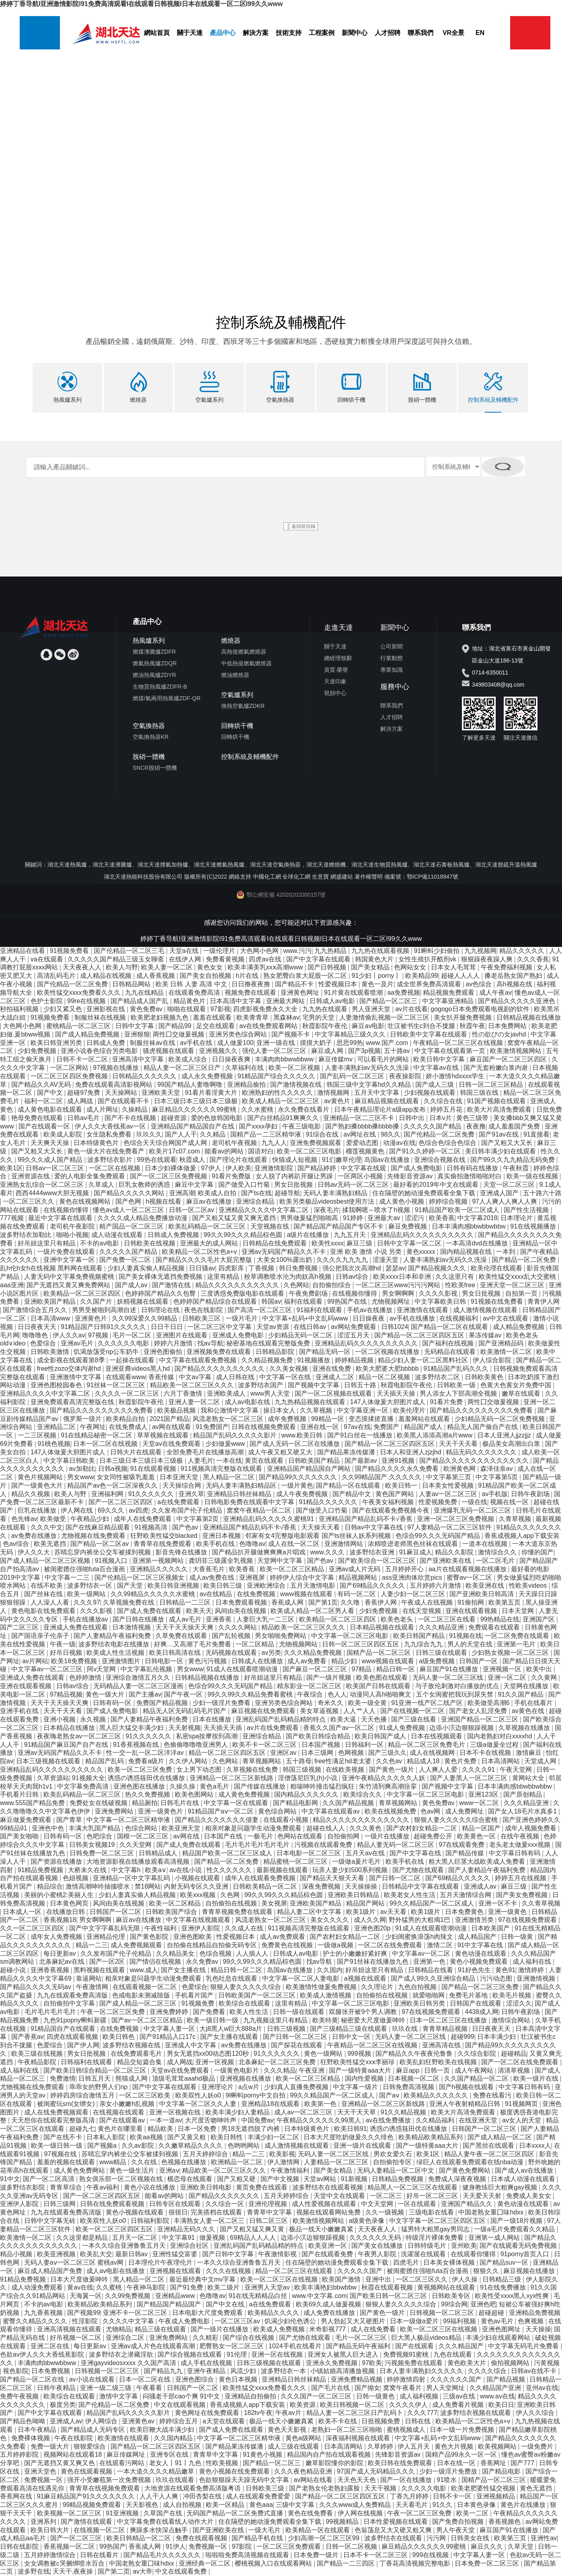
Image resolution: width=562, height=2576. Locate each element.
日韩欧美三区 (202, 1318)
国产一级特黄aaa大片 (361, 2070)
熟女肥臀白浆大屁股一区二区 (306, 975)
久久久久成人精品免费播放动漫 (143, 1217)
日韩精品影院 (276, 1351)
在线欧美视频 (346, 1769)
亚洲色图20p (373, 1927)
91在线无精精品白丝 (259, 2295)
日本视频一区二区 (414, 2078)
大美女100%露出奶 (285, 1259)
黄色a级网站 (304, 2437)
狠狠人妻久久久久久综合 (246, 1986)
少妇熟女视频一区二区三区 (511, 1652)
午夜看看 (150, 2387)
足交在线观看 (216, 1025)
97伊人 (212, 1167)
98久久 (391, 1134)
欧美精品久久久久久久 (437, 2094)
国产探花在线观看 (297, 2045)
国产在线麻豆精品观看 (98, 1526)
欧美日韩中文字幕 (439, 1059)
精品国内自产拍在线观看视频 (329, 2454)
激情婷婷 (532, 1969)
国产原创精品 (523, 1794)
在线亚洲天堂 (479, 2120)
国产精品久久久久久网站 (130, 1192)
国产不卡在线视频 (131, 1117)
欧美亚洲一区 (328, 2245)
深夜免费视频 (322, 1886)
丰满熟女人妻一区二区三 (210, 2220)
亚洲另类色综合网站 (239, 1033)
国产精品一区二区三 (389, 1000)
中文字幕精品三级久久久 (351, 1033)
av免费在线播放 (34, 1535)
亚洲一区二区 (508, 1677)
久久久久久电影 (424, 2487)
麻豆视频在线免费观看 (264, 1710)
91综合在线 (323, 1134)
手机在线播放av (86, 1618)
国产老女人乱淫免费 (479, 1710)
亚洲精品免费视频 (534, 2312)
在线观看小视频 (286, 1819)
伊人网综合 (102, 2420)
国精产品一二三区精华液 (266, 1134)
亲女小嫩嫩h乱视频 (127, 2103)
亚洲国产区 (539, 1618)
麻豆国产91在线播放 (450, 1669)
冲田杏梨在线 (203, 2496)
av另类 (271, 1652)
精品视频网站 (358, 1577)
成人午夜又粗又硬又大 (281, 1451)
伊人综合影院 (493, 1359)
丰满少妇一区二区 (274, 2136)
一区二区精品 (256, 1643)
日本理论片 (517, 1217)
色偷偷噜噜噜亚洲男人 (197, 1744)
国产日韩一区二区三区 (296, 2036)
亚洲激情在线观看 (423, 1309)
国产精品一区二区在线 (33, 2379)
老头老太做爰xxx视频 (520, 1844)
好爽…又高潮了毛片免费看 (193, 1643)
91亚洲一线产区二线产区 (427, 1702)
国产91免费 (187, 2287)
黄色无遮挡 (537, 2487)
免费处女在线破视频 (99, 1802)
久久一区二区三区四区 (33, 1927)
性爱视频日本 (338, 983)
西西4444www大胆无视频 (53, 1192)
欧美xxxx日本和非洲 (403, 1276)
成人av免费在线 (212, 1577)
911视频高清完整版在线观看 (222, 1468)
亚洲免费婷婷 (170, 2011)
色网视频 (351, 1752)
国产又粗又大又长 (507, 1142)
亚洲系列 (44, 2521)
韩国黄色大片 (375, 958)
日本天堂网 (518, 1610)
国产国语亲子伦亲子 (41, 1635)
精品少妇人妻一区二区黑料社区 (424, 1359)
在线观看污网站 (122, 2462)
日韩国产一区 (479, 1660)
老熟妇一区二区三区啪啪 (347, 2429)
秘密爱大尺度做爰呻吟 (374, 2019)
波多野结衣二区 (438, 1376)
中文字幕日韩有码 (515, 1852)
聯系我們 (420, 32)
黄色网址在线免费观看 (208, 2412)
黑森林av (286, 1017)
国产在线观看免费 (328, 2253)
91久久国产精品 (521, 1694)
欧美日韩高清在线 (175, 1652)
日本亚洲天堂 (180, 1476)
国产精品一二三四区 (346, 2563)
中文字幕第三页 (449, 1476)
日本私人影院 (106, 2136)
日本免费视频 (51, 2370)
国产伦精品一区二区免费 (73, 983)
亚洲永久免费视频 (332, 2362)
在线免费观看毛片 (137, 2053)
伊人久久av (69, 1334)
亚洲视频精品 (496, 2496)
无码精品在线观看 (450, 1351)
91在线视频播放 (534, 1226)
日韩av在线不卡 (534, 2370)
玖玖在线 (405, 2028)
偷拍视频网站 (511, 2362)
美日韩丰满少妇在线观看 (501, 1150)
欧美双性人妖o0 (199, 2094)
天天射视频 (184, 1727)
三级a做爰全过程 (495, 1744)
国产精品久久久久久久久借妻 (217, 1819)
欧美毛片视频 (512, 1994)
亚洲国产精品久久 (467, 2203)
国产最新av (362, 1460)
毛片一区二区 (133, 1334)
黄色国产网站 (395, 1493)
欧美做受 (54, 1518)
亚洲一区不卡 (498, 1902)
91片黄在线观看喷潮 (354, 992)
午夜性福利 (161, 1927)
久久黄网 (544, 1677)
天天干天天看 (459, 1443)
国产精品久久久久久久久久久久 (220, 1368)
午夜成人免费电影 (184, 2320)
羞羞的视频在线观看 (66, 2162)
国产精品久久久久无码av (36, 1986)
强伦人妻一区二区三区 (275, 1050)
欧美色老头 (397, 1618)
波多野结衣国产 (261, 1385)
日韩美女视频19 (93, 1844)
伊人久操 (465, 2278)
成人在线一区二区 (294, 1543)
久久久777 (422, 2412)
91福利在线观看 (320, 1309)
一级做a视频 (336, 1944)
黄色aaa (261, 2504)
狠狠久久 (486, 2270)
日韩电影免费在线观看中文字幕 (250, 1502)
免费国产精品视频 (162, 1702)
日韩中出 (412, 1117)
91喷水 (447, 2479)
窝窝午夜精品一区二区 (260, 1510)
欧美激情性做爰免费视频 (322, 1986)
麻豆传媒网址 (127, 2454)
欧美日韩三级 (223, 1585)
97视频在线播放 (116, 1067)
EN (480, 32)
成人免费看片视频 (458, 2404)
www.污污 (297, 950)
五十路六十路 (542, 1192)
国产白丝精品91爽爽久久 (283, 1117)
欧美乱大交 (96, 2253)
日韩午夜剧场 (531, 1493)
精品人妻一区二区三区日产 (183, 1067)
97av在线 (357, 1426)
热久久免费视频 (148, 1794)
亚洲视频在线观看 (176, 2270)
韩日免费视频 (299, 1267)
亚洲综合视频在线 (440, 1159)
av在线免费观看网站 (269, 1025)
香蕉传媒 (162, 1376)
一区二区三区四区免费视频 (70, 1075)
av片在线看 (411, 1009)
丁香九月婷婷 (410, 2496)
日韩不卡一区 (453, 2496)
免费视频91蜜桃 (407, 2354)
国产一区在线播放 (406, 2479)
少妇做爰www (226, 1443)
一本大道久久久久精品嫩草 (156, 2471)
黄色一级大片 (106, 1694)
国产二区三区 (20, 1627)
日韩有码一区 (113, 1702)
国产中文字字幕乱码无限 (105, 1927)
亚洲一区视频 (215, 2061)
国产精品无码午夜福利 (359, 2345)
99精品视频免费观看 (93, 2504)
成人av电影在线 (248, 1401)
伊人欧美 (238, 1167)
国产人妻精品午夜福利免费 (113, 1635)
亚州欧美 (464, 2245)
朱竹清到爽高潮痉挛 (388, 1786)
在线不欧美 (47, 1585)
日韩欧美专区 (452, 2295)
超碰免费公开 (434, 1836)
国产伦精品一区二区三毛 (130, 950)
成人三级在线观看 (294, 2446)
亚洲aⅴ (169, 2170)
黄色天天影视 (288, 2429)
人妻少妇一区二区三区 (414, 1594)
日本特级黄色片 (97, 1142)
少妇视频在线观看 (430, 1092)
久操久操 (183, 1786)
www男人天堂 (271, 1393)
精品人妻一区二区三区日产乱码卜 (355, 2412)
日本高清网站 (501, 1760)
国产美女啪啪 (20, 1836)
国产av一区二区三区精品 (147, 2019)
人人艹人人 (360, 1710)
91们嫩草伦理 (341, 1159)
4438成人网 (481, 2011)
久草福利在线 (245, 1067)
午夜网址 (93, 1426)
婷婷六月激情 (174, 1343)
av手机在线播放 (413, 1318)
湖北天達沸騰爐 (112, 864)
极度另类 (63, 2404)
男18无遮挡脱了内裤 (251, 2128)
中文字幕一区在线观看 (237, 1802)
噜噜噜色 (35, 1334)
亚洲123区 (484, 1794)
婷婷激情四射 (407, 2379)
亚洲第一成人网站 (494, 2237)
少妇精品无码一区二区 (301, 1334)
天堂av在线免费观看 (172, 1443)
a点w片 (249, 2086)
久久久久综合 (488, 2370)
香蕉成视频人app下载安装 (522, 1535)
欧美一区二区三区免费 (141, 1769)
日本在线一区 (457, 2462)
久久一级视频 (385, 2212)
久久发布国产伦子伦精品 (188, 1510)
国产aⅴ (390, 2094)
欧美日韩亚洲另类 (57, 1042)
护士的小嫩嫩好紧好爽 (356, 1953)
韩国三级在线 (480, 1092)
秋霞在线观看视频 (387, 2287)
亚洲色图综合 (195, 2379)
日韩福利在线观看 (87, 2061)
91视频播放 (314, 1359)
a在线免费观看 (179, 1502)
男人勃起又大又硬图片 (354, 2320)
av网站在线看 (313, 2479)
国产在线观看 (415, 2345)
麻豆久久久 (488, 2546)
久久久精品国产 (462, 2345)
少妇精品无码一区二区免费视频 (500, 1418)
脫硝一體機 (422, 386)
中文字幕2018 (477, 1217)
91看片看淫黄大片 (212, 1092)
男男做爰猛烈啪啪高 (310, 1217)
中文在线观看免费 (181, 2571)
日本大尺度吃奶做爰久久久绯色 (349, 2136)
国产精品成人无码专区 (94, 2429)
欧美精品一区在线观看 (318, 2529)
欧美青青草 (253, 1017)
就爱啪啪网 (429, 1994)
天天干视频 (381, 2487)
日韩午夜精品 (57, 2387)
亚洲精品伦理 (106, 1936)
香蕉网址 (494, 2462)
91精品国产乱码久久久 (456, 1368)
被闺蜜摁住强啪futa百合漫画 (85, 1568)
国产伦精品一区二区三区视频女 (140, 1577)
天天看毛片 (412, 2504)
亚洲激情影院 (274, 1167)
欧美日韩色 (119, 2036)
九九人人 (274, 1142)
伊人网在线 (77, 1510)
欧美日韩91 (350, 2128)
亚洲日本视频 (222, 1535)
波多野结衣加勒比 (26, 1234)
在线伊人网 (186, 958)
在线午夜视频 (520, 1836)
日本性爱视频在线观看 (396, 2521)
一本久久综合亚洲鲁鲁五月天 (124, 2245)
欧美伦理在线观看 (497, 1267)
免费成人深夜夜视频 (458, 2178)
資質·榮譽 (336, 669)
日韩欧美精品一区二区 (266, 1886)
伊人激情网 (284, 2162)
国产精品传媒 (465, 1852)
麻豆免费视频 (408, 1226)
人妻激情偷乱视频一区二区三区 (385, 1017)
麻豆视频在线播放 (529, 2270)
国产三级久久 (387, 1752)
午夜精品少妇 (90, 1518)
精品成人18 (424, 1760)
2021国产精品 (170, 1418)
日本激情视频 (132, 1627)
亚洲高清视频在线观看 (70, 2329)
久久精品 (213, 1134)
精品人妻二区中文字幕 (310, 1911)
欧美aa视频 (147, 2136)
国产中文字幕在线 (416, 1852)
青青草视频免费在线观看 (238, 1911)
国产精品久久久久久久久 (225, 2195)
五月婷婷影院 (20, 2454)
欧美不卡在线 (338, 2420)
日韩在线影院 (20, 2546)
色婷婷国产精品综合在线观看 (215, 1301)
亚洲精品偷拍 (247, 1084)
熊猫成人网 (132, 2078)
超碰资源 (174, 1117)
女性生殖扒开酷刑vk (428, 958)
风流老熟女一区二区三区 (229, 1418)
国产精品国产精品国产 (170, 2303)
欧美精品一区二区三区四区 (82, 1293)
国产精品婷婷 (317, 1167)
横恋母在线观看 (190, 2178)
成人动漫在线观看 (117, 1234)
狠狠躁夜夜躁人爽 (487, 958)
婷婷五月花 (447, 1109)
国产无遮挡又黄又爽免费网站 (69, 1284)
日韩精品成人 (159, 1852)
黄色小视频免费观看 (479, 1961)
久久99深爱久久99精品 (145, 1318)
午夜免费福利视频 (507, 967)
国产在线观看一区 (45, 1125)
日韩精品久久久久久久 (145, 1075)
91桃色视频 (53, 1443)
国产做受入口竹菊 (244, 1184)
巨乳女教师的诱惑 (145, 1184)
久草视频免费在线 (129, 1602)
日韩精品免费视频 (398, 2178)
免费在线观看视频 (202, 2538)
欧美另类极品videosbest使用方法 (327, 1201)
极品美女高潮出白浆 (512, 1443)
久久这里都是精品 (82, 2237)
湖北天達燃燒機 (326, 864)
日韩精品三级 (502, 2278)
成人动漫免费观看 (37, 2287)
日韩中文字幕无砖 (50, 2220)
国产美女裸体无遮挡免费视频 (161, 1276)
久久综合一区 (225, 2203)
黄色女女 (210, 967)
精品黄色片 (190, 1000)
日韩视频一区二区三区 (443, 2312)
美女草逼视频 (320, 1710)
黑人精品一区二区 (229, 1476)
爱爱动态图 (363, 1142)
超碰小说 (13, 1969)
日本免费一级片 (316, 2554)
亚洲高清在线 (442, 2045)
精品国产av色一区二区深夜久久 (113, 1485)
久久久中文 (47, 1526)
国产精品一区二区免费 (525, 1259)
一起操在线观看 (132, 1359)
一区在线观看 (418, 2203)
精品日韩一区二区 (237, 1969)
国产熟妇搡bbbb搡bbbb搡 (363, 1125)
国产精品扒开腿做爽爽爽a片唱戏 (259, 1552)
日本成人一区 (23, 1911)
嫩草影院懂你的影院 (335, 2462)
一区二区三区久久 (29, 1201)
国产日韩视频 (328, 967)
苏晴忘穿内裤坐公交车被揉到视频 (103, 1552)
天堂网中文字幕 (280, 1560)
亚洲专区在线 (170, 2454)
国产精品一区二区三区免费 (480, 1986)
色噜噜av (252, 1543)
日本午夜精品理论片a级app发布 (380, 1109)
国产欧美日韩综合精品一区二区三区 (95, 2070)
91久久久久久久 (152, 1493)
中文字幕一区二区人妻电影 (301, 1978)
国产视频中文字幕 (314, 1385)
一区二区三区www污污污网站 (398, 1284)
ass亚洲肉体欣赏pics (413, 1577)
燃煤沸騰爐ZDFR (154, 651)
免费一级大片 (51, 2446)
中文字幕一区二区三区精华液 (129, 1819)
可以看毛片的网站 (383, 1059)
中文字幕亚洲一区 (363, 1410)
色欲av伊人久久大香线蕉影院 (43, 2354)
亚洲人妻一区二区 (195, 1401)
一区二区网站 (70, 1067)
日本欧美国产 (491, 1927)
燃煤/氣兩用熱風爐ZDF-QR (167, 698)
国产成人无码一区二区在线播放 (295, 1443)
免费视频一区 (44, 2479)
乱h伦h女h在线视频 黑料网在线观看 (52, 1267)
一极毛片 (261, 1836)
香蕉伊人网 (381, 1602)
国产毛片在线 (331, 2387)
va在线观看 (48, 958)
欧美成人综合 (188, 1059)
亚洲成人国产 (500, 1192)
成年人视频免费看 (531, 1827)
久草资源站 (53, 1777)
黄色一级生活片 (132, 2170)
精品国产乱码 (105, 1760)
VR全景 (453, 32)
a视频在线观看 (366, 1978)
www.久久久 (328, 1552)
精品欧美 (161, 2128)
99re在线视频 (87, 1000)
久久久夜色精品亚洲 (304, 2471)
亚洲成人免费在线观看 (76, 1627)
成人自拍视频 (183, 2504)
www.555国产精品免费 (33, 1802)
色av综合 (17, 1543)
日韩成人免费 (106, 1042)
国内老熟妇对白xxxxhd (500, 1735)
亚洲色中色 (49, 1827)
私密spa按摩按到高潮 (208, 1735)
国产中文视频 (280, 2178)
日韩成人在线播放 (258, 1660)
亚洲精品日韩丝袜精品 (240, 1493)
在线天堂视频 (422, 1610)
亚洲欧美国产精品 (50, 1301)
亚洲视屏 (253, 1577)
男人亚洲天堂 (372, 1009)
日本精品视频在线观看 (383, 1627)
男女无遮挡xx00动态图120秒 (209, 2053)
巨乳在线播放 (38, 1510)
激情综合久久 (498, 1552)
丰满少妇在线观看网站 (499, 2337)
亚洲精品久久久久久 (159, 1568)
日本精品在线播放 (69, 1727)
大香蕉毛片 (209, 1568)
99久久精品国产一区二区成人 (433, 1902)
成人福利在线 (533, 1961)
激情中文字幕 (119, 2395)
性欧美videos (529, 1585)
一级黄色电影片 (237, 2070)
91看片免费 (447, 1401)
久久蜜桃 (109, 2287)
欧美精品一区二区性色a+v (200, 1251)
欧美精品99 (421, 975)
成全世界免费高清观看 (430, 983)
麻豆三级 (360, 1242)
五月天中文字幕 (377, 1092)
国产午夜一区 (184, 1694)
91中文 (10, 2178)
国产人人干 (181, 1134)
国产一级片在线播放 (220, 2329)
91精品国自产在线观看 (64, 2028)
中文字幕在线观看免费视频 (198, 1359)
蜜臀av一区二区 (470, 1577)
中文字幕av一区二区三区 (47, 1669)
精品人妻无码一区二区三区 (396, 1844)
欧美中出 (540, 1669)
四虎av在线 (266, 958)
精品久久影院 (455, 1552)
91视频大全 (88, 1777)
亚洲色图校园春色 (57, 1385)
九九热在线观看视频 (381, 950)
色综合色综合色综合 (448, 1142)
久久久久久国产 (360, 2270)
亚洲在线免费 (332, 1368)
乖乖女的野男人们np (99, 2086)
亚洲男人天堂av (267, 2287)
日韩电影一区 (165, 1660)
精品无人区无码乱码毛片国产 (185, 1710)
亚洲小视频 (60, 1718)
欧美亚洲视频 (57, 2253)
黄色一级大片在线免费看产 (106, 1150)
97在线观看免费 (462, 1844)
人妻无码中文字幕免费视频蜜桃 (70, 1276)
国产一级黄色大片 (37, 1485)
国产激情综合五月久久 (36, 1309)
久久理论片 (378, 1986)
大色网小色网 (260, 950)
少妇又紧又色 (63, 1009)
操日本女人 (280, 1410)
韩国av (271, 1301)
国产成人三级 (435, 1084)
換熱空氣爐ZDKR (243, 705)
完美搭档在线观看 (217, 2212)
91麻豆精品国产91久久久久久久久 (87, 2496)
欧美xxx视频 (198, 1894)
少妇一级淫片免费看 (222, 1702)
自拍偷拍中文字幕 (69, 2003)
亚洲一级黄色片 (161, 1810)
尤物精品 (118, 2329)
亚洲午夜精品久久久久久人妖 (384, 1777)
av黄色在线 (529, 1710)
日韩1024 (394, 1326)
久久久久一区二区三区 (128, 1393)
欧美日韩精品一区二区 (139, 2538)
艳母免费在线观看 (37, 1117)
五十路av (398, 1050)
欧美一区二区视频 (295, 1067)
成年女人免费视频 (57, 1936)
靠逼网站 (89, 1978)
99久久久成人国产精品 (51, 1159)
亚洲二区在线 (51, 2345)
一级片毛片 (242, 1318)
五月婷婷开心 (405, 1568)
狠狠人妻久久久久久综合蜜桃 (456, 1819)
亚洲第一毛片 (517, 1643)
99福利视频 (460, 2320)
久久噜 (350, 1602)
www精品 (113, 2162)
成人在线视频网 (433, 1752)
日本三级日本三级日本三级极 (196, 1101)
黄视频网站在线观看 (447, 2287)
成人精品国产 (478, 1936)
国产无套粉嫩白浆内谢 (496, 1067)
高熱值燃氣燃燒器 (243, 651)
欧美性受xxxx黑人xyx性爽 (512, 2295)
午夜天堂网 (516, 1769)
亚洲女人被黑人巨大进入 (344, 2354)
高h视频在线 (515, 983)
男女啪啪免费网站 (281, 1635)
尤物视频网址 (391, 1301)
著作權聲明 (369, 876)
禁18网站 (148, 1886)
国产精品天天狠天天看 (333, 1878)
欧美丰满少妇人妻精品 (238, 2111)
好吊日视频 (67, 1652)
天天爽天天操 (51, 1142)
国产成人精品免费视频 (88, 1033)
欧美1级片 (361, 1911)
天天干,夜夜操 (74, 2571)
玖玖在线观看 (176, 2479)
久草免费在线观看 (182, 1635)
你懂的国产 (537, 1552)
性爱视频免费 (438, 1502)
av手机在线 (197, 1042)
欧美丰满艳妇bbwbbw (326, 2287)
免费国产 (387, 1426)
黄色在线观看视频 (87, 2471)
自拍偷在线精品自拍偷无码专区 (212, 1944)
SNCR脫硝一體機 (155, 767)
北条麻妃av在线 (62, 1961)
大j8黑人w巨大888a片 (231, 2028)
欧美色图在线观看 (382, 1677)
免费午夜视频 (20, 2395)
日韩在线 (418, 2420)
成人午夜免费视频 (302, 1493)
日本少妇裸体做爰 (171, 1167)
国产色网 (129, 1201)
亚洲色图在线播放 (139, 1786)
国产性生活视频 (527, 1209)
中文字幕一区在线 (285, 1376)
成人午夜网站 (475, 2070)
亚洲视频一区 (503, 1669)
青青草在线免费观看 (163, 1543)
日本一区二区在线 (145, 2379)
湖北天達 (424, 864)
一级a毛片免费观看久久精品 (515, 2228)
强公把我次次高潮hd (352, 1267)
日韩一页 (437, 2070)
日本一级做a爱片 (415, 2320)
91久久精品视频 (404, 2111)
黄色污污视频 (208, 1660)
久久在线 (144, 2162)
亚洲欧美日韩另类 (420, 2003)
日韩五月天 (95, 2078)
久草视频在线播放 (525, 1727)
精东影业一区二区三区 (310, 1685)
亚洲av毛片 (78, 1343)
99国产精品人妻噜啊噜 (190, 1084)
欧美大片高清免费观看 (500, 1109)
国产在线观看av (122, 2120)
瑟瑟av (395, 1267)
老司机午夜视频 (235, 1142)
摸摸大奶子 (317, 1042)
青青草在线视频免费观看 (105, 2487)
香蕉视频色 (505, 2521)
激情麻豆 (529, 1752)
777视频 (12, 1217)
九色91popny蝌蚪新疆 (76, 2019)
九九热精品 (331, 950)
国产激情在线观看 (87, 2521)
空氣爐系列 (209, 386)
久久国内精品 (174, 2437)
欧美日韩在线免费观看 (401, 2462)
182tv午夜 (258, 2412)
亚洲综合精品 (256, 1201)
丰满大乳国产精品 (95, 1827)
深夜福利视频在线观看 (359, 2437)
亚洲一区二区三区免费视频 (456, 1518)
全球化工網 (296, 876)
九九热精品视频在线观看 (311, 1401)
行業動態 (391, 657)
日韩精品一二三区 (185, 1602)
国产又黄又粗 (187, 2136)
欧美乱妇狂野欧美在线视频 (439, 2061)
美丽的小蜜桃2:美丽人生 (60, 1894)
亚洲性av (544, 2538)
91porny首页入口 (525, 2253)
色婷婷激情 (86, 1677)
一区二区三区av (238, 2320)
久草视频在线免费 (252, 1769)
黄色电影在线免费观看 (44, 1610)
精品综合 (50, 1886)
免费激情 (63, 2078)
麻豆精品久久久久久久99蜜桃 (195, 1109)
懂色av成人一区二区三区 (129, 1209)
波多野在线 (34, 2571)
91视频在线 (465, 1635)
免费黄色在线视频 (287, 1944)
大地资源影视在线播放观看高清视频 (138, 1861)
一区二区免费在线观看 (518, 1635)
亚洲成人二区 (336, 1376)
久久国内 (330, 1969)
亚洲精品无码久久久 (187, 2228)
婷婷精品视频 (355, 1359)
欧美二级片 (224, 2287)
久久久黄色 (366, 1827)
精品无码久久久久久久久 (482, 1451)
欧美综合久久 (363, 1794)
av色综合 (479, 983)
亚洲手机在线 (20, 1710)
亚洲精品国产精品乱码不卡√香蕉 (366, 1518)
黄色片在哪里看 (121, 2128)
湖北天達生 (365, 864)
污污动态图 (497, 1978)
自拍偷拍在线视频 (231, 1902)
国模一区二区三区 (143, 1836)
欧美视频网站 (498, 2446)
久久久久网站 (238, 1627)
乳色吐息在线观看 (232, 1978)
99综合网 (454, 2303)
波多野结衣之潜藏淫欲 (122, 2354)
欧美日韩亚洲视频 (174, 1585)
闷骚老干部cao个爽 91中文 (182, 2395)
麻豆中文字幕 (195, 1184)
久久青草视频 (541, 1902)
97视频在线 (61, 2153)
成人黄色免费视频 (244, 1794)
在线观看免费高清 (195, 992)
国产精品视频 (506, 2379)
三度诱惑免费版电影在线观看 (243, 1293)
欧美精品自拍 (126, 1418)
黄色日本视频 (239, 2379)
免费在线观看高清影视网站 (114, 1084)
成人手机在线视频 (207, 2362)
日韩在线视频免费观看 (264, 1426)
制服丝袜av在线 (153, 1042)
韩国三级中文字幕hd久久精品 (369, 1084)
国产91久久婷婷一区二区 (425, 1150)
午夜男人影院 (378, 2253)
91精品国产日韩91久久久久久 (104, 1326)
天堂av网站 (321, 2178)
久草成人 (102, 1184)
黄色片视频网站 (41, 1476)
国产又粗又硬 (237, 2178)
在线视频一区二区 (100, 2529)
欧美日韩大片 (51, 2529)
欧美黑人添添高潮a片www (435, 1434)
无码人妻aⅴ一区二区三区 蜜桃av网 (74, 2262)
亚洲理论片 (218, 2086)
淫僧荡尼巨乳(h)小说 (308, 1777)
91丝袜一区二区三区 (116, 1385)
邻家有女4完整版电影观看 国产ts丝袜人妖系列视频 (318, 1535)
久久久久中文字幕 (129, 2320)
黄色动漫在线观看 (481, 1953)
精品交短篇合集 (140, 2061)
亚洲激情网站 (344, 1543)
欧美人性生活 (250, 2011)
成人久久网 (370, 1919)
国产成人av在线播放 (525, 2170)
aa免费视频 (403, 992)
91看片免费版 (232, 1176)
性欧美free (461, 1284)
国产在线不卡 (63, 2136)
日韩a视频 (112, 1468)
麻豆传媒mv (336, 1059)
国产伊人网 (83, 2045)
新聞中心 (354, 32)
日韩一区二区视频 (352, 2546)
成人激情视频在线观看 (486, 1309)
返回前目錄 (303, 526)
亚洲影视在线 (106, 1009)
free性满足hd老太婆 (343, 1760)
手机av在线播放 (370, 1309)
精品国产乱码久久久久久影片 (235, 1434)
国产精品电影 (502, 2471)
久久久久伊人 (409, 2404)
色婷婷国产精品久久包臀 (161, 1293)
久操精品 (135, 1109)
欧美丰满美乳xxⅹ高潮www (266, 967)
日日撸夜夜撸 (252, 983)
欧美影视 (282, 2153)
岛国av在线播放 (387, 1159)
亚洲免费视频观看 (316, 1142)
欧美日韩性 (227, 2136)
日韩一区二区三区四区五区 (361, 1643)
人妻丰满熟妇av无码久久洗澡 (367, 1067)
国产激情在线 (172, 1284)
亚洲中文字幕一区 (69, 1259)
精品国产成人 (424, 1426)
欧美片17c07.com (175, 1150)
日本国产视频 (322, 1744)
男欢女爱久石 (393, 2153)
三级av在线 (460, 2395)
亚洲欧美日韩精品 (354, 1894)
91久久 (443, 2504)
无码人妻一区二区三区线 (448, 1677)
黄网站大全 (529, 1777)
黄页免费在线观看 (262, 2186)
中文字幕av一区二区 (422, 1953)
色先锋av (24, 1518)
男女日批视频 (294, 1184)
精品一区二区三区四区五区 (228, 1752)
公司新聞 (391, 646)
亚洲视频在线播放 (246, 2078)
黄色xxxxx (421, 1251)
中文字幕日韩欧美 (69, 1460)
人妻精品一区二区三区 (337, 2162)
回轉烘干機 (351, 386)
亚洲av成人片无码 (355, 1568)
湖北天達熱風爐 (67, 864)
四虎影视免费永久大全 (266, 1009)
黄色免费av (147, 1009)
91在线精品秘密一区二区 (97, 1434)
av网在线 (187, 1836)
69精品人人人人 (253, 2237)
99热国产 (112, 2546)
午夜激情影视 (278, 2253)
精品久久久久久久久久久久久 (238, 1284)
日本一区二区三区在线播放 (449, 2019)
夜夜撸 (476, 1125)
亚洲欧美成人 (227, 1393)
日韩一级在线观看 (299, 2011)
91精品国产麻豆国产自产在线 (67, 1744)
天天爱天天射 (483, 2195)
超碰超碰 (492, 2312)
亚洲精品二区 (57, 1426)
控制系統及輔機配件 (493, 386)
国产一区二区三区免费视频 (169, 1176)
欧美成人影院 (63, 1134)
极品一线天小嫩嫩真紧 (322, 2228)
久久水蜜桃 (258, 1109)
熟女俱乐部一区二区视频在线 (121, 2178)
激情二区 (440, 1944)
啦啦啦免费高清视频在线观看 (248, 2554)
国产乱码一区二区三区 (353, 1075)
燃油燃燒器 (235, 674)
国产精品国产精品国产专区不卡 (339, 1226)
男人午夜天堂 (456, 2529)
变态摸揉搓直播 (372, 1418)
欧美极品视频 (177, 1410)
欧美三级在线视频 (37, 2053)
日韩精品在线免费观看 (275, 1242)
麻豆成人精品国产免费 (51, 2270)
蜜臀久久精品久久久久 (36, 2320)
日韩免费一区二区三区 (102, 1852)
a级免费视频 (437, 1660)
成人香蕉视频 (156, 975)
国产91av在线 (499, 1134)
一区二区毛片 (496, 1560)
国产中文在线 (226, 2303)
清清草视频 (514, 2070)
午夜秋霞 (516, 1167)
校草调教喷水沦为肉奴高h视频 (288, 1276)
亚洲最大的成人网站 (210, 1242)
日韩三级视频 (287, 2028)
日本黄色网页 (70, 1902)
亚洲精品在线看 (23, 950)
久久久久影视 (439, 1293)
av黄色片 (338, 1101)
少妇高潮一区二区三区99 (324, 2538)
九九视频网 (480, 950)
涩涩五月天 (354, 1334)
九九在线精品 (145, 992)
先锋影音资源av (410, 1176)
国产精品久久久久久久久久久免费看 (102, 1410)
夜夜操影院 (406, 1075)
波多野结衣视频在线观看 (476, 2412)
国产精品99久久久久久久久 (298, 1476)
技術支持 (289, 32)
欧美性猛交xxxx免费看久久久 (79, 992)
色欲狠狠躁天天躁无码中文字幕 (245, 2479)
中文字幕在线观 (364, 1167)
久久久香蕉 (533, 958)
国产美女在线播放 (377, 2245)
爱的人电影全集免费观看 (90, 1176)
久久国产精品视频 (348, 1802)
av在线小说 (186, 1869)
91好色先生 (475, 1969)
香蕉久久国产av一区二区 (339, 1727)
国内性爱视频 (365, 2078)
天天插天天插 (223, 1727)
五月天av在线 (366, 1852)
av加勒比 (82, 1468)
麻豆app (408, 2070)
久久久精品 (280, 2070)
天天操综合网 (182, 1485)
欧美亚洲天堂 (182, 1827)
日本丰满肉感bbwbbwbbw (470, 1226)
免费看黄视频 (226, 958)
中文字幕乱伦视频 (147, 1669)
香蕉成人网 (288, 1602)
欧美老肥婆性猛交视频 (484, 2487)
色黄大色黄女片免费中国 (516, 1385)
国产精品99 (175, 1025)
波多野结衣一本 (284, 2370)
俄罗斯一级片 (83, 1418)
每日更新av (60, 1953)
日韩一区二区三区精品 (492, 1084)
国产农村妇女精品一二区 (422, 1827)
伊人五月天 (414, 2446)
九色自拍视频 (418, 1986)
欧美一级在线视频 (533, 1176)
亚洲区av (284, 1752)
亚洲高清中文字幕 (138, 1059)
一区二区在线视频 (115, 1167)
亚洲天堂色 (41, 2471)
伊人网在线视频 (361, 2512)
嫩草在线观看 (522, 1393)
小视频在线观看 (198, 1878)
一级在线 (474, 1502)
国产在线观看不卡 (124, 1101)
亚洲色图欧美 (193, 1936)
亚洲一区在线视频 (277, 2354)
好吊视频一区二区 (76, 2337)
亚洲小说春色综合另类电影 (100, 1050)
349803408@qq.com (498, 684)
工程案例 (321, 32)
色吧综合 (100, 1836)
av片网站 (35, 1660)
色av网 (431, 1810)
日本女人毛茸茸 (454, 967)
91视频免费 (198, 2003)
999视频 (360, 2053)
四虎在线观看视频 (73, 2036)
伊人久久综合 (536, 2412)
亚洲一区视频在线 (175, 2111)
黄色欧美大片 (467, 2362)
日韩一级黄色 (376, 2395)
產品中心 (223, 32)
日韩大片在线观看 (136, 1451)
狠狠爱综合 (90, 2446)
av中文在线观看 (506, 1318)
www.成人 (144, 1969)
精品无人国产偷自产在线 (483, 1426)
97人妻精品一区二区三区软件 (450, 1526)
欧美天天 (199, 1610)
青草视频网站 (262, 1760)
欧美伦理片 (410, 1410)
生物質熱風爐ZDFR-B (160, 686)
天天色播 (374, 1718)
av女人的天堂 (522, 2120)
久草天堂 (521, 2546)
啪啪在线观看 (187, 1009)
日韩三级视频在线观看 (270, 2362)
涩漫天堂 (386, 1259)
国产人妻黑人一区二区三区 (469, 1777)
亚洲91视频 (399, 1460)
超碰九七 (82, 2128)
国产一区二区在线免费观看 (520, 2061)
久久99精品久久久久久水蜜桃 (154, 1594)
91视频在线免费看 (498, 1301)
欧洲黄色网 (460, 1468)
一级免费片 (538, 2446)
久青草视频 (516, 1518)
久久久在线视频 (229, 2270)
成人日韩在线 (236, 1376)
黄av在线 (80, 2287)
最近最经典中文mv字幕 (203, 2278)
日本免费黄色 (465, 1911)
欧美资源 (303, 2404)
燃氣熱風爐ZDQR (155, 663)
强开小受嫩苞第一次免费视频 (109, 2479)
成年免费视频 (288, 1418)
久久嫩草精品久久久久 (191, 2145)
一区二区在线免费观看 (391, 1944)
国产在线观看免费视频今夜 (391, 1510)
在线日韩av (310, 1326)
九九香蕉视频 (44, 2312)
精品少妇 (345, 1660)
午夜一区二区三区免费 (113, 2011)
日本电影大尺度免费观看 (208, 2312)
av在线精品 (216, 1594)
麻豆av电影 (368, 1025)
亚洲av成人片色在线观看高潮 (154, 2345)
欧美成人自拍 (218, 1192)
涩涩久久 (519, 2003)
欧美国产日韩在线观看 (379, 1685)
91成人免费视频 (403, 1727)
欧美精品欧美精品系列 (431, 2136)
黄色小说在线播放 (150, 2186)
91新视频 (355, 2178)
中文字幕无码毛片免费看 (524, 2345)
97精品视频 (66, 1694)
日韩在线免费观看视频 (113, 2203)
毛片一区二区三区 (361, 2337)
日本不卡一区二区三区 (376, 2554)
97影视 (220, 1009)
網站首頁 (157, 32)
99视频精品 (343, 2521)
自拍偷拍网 (344, 1836)
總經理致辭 (338, 657)
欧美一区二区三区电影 (310, 1150)
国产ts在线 (256, 1192)
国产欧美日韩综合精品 (319, 1735)
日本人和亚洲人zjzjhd (411, 1451)
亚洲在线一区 (320, 1426)
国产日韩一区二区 (395, 1878)
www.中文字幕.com (319, 2295)
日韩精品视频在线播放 (528, 1017)
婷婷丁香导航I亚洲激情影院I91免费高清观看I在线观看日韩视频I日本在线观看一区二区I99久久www (281, 938)
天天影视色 (143, 2504)
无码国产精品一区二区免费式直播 (236, 2512)
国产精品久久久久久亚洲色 (517, 1000)
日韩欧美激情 (51, 1351)
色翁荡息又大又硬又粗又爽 (394, 2529)
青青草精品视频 (446, 2028)
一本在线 (229, 1460)
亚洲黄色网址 (301, 992)
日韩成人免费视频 (174, 1234)
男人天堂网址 (446, 2387)
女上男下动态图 (199, 1769)
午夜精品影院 (38, 2061)
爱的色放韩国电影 (217, 1117)
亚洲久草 (191, 1493)
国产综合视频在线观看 (191, 2354)
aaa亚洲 (12, 1284)
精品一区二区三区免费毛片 (427, 1744)
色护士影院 (47, 1000)
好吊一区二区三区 (432, 2195)
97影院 (243, 2546)
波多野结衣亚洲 (372, 1552)
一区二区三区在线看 (447, 1618)
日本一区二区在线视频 (106, 1443)
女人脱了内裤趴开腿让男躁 (295, 1176)
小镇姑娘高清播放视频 (343, 2370)
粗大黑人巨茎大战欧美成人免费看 (478, 1861)
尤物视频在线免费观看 (94, 1535)
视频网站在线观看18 (73, 2454)
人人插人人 (253, 1953)
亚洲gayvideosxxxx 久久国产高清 (129, 2362)
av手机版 (495, 1493)
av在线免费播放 (388, 2120)
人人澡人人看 (51, 1602)
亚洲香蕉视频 (51, 1969)
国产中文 (50, 1092)
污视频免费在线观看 (414, 2362)
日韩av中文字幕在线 (374, 1526)
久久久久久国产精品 (433, 1125)
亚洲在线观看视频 (471, 1610)
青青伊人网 (543, 1301)
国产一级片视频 (329, 1677)
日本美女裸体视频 (449, 2262)
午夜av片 (289, 2412)
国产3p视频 (364, 1050)
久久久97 (87, 1602)
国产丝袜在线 (44, 1594)
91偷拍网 (471, 1602)
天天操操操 (362, 1886)
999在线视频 (431, 2554)
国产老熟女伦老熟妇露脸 (325, 2487)
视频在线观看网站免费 (329, 2212)
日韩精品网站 (132, 983)
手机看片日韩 (20, 1794)
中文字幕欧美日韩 (441, 1301)
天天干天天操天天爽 (185, 1627)
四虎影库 (232, 1267)
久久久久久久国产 (456, 2379)
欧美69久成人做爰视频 (329, 2303)
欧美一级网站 (87, 1594)
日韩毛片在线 (180, 1802)
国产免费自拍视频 (458, 2521)
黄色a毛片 (215, 1786)
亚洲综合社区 (190, 2245)
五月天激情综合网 (466, 1894)
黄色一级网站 (324, 2053)
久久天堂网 (136, 1844)
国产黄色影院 (150, 1936)
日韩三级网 (60, 2203)
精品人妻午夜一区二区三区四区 (490, 2153)
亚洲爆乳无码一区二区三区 (473, 1510)
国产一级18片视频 (517, 2220)
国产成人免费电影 (417, 1167)
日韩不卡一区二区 (82, 1059)
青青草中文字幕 (270, 2212)
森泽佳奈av (497, 1468)
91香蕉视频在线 (136, 1744)
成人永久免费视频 (207, 1075)
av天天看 (394, 1911)
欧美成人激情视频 (326, 1994)
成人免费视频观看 (137, 1944)
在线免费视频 (257, 1594)
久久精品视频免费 (267, 1359)
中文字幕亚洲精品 (448, 1000)
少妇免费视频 (38, 1050)
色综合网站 (142, 1827)
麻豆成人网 (328, 1050)
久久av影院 (138, 2145)
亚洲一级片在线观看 (363, 2145)
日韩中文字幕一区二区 (410, 1242)
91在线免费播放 (503, 2287)
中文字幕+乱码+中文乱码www (306, 1318)
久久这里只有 (455, 1276)
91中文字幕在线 (481, 1944)
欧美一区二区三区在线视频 (279, 2278)
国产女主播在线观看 (230, 2036)
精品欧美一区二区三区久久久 (192, 1385)
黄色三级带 (473, 1117)
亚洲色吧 (483, 2303)
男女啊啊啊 (399, 1293)
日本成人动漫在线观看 (524, 2178)
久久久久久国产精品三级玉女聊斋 (117, 958)
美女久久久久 (330, 1919)
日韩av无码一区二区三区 (354, 1184)
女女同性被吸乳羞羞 (126, 1476)
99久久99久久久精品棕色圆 (243, 1234)
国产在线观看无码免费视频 (519, 2245)
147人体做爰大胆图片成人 (388, 1401)
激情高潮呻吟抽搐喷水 (98, 1886)
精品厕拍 (145, 1802)
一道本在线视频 (485, 1543)
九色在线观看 (453, 2354)
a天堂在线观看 (224, 2420)
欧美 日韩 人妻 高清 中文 (192, 983)
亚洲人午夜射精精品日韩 (465, 2103)
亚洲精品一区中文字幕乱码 (132, 1878)
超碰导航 (287, 1192)
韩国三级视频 (303, 1769)
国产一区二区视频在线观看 (334, 1393)
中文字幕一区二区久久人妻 (198, 2103)
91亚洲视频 (123, 2512)
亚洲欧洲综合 (267, 1585)
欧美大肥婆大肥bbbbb (388, 1368)
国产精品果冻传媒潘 (347, 1451)
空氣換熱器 (280, 386)
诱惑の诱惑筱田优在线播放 (147, 1777)
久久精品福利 (436, 2120)
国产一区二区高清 (49, 2178)
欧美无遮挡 (51, 1543)
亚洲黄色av (139, 2420)
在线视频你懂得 (66, 1209)
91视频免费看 (70, 950)
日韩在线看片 (100, 2554)
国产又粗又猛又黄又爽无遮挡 (234, 1217)
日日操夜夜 (369, 1318)
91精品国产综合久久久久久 (277, 1075)
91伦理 (237, 2354)
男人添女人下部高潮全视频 (459, 1393)
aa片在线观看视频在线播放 (468, 1568)
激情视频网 (334, 1092)
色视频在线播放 (184, 2162)
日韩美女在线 (471, 2538)
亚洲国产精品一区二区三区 (480, 1718)
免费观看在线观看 (494, 1627)
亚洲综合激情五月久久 (139, 1677)
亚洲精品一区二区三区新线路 (232, 1777)
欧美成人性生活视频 (116, 1652)
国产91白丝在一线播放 (360, 1434)
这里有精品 (224, 1276)
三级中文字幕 (296, 2504)
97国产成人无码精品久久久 (376, 2471)
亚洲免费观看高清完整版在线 (73, 1401)
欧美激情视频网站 (516, 1050)
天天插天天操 (397, 1393)
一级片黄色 (297, 1485)
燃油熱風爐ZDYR (154, 674)
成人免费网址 (465, 1810)
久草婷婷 (381, 2446)
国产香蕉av (27, 2036)
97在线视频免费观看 (528, 1919)
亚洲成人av (481, 1886)
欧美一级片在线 (536, 2078)
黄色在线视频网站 (85, 1201)
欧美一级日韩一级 (213, 2019)
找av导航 (210, 1343)
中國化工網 (267, 876)
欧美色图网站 (195, 1794)
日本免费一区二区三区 (488, 2563)
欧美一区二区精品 (175, 1902)
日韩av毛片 (84, 1117)
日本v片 (441, 1117)
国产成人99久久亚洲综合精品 (434, 1978)
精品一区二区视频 (385, 1376)
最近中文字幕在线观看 (61, 1217)
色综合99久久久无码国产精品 (439, 1535)
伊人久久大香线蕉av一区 (111, 1125)
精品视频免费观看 (449, 992)
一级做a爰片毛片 (357, 1861)
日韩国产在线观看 (476, 2003)
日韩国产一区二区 (116, 1911)
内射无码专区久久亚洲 (197, 1886)
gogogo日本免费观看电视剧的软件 (481, 1009)
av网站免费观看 (354, 1326)
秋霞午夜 (472, 1025)
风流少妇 (244, 2370)
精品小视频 (17, 2253)
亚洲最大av (384, 1217)
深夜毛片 (326, 1209)
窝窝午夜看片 (403, 2387)
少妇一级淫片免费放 (449, 2471)
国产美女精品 (371, 967)
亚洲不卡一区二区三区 (136, 2312)
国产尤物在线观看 (418, 1869)
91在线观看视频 (154, 1468)
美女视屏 (274, 1902)
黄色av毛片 (498, 2320)
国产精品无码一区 (325, 1351)
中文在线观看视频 (180, 2404)
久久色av (390, 1760)
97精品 (362, 1669)
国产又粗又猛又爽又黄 (253, 2228)
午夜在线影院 (74, 2437)
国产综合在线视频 (249, 2337)
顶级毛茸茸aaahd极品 (184, 2078)
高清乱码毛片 (57, 975)
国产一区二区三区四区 (121, 1502)
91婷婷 (354, 1217)
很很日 (178, 2212)
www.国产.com (388, 1042)
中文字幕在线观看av (331, 1810)
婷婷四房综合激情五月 (83, 2094)
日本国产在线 (224, 1836)
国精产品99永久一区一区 (461, 2454)
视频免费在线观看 (251, 992)
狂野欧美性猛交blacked (164, 1535)
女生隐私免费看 (109, 1134)
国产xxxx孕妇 (259, 1125)
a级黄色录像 (367, 2220)
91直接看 (536, 1134)
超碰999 (462, 2036)
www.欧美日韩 (302, 1434)
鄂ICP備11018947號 (432, 876)
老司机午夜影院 (73, 1226)
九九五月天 (350, 1234)
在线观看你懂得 (474, 2253)
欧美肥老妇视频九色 (160, 1017)
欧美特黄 (325, 2019)
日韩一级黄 (518, 1936)
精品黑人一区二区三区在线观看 (413, 2186)
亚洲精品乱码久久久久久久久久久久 (423, 1234)
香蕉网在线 (17, 2496)
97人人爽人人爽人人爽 (505, 1201)
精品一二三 (92, 1944)
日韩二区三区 (269, 2220)
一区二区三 (387, 2195)
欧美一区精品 (226, 2504)
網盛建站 (341, 876)
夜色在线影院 (204, 1309)
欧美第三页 (511, 2538)
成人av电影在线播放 (116, 2270)
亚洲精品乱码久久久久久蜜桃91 (269, 1518)
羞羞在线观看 (213, 1017)
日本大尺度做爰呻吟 (80, 2278)
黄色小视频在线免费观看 (235, 2471)
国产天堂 (130, 1585)
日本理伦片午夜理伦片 (161, 2262)
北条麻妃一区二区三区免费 (277, 2061)
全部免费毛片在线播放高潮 (205, 1451)
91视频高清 (152, 1526)
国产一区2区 (108, 1961)
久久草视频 (317, 1410)
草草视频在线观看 (163, 1434)
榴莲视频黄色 (366, 1150)
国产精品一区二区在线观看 (450, 1326)
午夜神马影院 (147, 2287)
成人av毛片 (186, 1618)
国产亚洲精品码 (501, 1343)
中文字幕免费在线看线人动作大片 (166, 2521)
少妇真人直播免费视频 (297, 2086)
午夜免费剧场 (309, 1293)
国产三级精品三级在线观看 (349, 2028)
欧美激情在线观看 (124, 2437)
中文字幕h (126, 1869)
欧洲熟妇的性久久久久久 (278, 1092)
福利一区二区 (44, 1101)
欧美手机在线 (216, 1543)
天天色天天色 (357, 2479)
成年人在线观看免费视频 (261, 1878)
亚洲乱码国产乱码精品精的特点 (281, 1718)
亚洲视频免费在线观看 (219, 1351)
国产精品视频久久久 (438, 1267)
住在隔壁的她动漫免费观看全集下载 (424, 1192)
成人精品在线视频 (106, 975)
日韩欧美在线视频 (150, 1242)
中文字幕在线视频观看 (199, 1919)
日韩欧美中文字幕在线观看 (429, 1033)
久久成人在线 (245, 1927)
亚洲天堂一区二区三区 (513, 1284)
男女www (80, 1476)
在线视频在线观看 (119, 2111)
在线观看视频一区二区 (145, 1986)
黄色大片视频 (455, 2446)
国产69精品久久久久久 (373, 1585)
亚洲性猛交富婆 (175, 2253)
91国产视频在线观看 (497, 1101)
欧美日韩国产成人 (381, 1735)
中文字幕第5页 (497, 1476)
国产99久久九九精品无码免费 (513, 1159)
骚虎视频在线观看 (169, 1050)
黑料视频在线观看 (100, 1969)
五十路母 (299, 1760)
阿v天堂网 (102, 1669)
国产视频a (102, 2145)
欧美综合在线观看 (245, 2003)
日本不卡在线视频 (486, 1752)
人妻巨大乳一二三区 (266, 1618)
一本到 (506, 1251)
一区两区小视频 (361, 1176)
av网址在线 (360, 1134)
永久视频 (93, 1718)
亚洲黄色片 (92, 1318)
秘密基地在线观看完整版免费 (269, 1343)
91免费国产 (212, 1426)
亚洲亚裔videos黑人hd (138, 1368)
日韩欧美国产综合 (172, 1911)
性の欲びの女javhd (500, 1033)
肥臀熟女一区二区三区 (232, 2345)
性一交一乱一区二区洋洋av (145, 1752)
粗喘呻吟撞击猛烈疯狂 (323, 1786)
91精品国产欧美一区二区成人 (458, 1209)
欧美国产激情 (342, 2278)
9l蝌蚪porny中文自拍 (256, 2094)
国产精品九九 (164, 2370)
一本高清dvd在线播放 (477, 1242)
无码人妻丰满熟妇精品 (336, 1192)
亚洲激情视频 (537, 1978)
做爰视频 (213, 2237)
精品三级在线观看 (161, 2329)
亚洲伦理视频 (268, 2203)
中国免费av (257, 2120)
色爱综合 (43, 1343)
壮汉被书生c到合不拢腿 (422, 1025)
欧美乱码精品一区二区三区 (207, 1226)
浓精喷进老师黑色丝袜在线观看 (413, 1543)
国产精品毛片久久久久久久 (162, 2554)
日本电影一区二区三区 (310, 1852)
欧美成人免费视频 (279, 2329)
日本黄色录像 (477, 2504)
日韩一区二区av (192, 1209)
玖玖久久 (149, 1134)
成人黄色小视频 (402, 1201)
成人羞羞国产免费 (514, 1125)
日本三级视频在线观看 (49, 1760)
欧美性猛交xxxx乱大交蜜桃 (518, 1276)
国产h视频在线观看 (467, 2086)
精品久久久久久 (522, 950)
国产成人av (132, 1284)
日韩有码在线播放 (473, 1167)
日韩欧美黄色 (485, 1376)
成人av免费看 (307, 1660)
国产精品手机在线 (258, 2538)
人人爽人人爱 (439, 1769)
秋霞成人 (193, 1159)
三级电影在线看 (432, 2212)
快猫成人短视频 (295, 1159)
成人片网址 (102, 1109)
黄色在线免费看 (311, 2512)
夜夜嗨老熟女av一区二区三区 (80, 1735)
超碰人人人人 (461, 975)
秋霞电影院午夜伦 (407, 1385)
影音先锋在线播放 (182, 1552)
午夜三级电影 (302, 1125)
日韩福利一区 (365, 1744)
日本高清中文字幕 (236, 1000)
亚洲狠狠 (137, 1033)
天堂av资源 (273, 1326)
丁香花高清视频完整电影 (415, 2563)
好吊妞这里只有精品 (47, 1242)
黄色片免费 (461, 1760)
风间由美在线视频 (241, 1610)
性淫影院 (85, 2320)
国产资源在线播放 (57, 1861)
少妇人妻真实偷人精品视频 (146, 1267)
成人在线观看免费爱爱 (259, 2496)
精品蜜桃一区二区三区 (296, 1861)
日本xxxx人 (535, 2145)
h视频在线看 (164, 1201)
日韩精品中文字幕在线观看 (421, 1886)
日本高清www (51, 1318)
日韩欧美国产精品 (314, 1460)
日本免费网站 (508, 1025)
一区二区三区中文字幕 (220, 1326)
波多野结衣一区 (90, 1585)
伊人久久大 (34, 1552)
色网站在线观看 (300, 1836)
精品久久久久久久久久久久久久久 (362, 1819)
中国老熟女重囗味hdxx (491, 2212)
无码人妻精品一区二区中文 (396, 2170)
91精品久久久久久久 (329, 1502)
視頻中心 (335, 692)
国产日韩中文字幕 (228, 2253)
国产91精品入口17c (168, 2036)
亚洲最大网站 (286, 1000)
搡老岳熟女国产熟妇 (514, 975)
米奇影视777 (328, 2329)
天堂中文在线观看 (340, 2195)
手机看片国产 (195, 1994)
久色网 (230, 1894)
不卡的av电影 (100, 1242)
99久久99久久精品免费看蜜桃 (250, 1694)
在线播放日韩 (66, 1911)
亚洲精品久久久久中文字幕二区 (264, 1209)
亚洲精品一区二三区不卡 (359, 1117)
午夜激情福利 (291, 2170)
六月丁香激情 (184, 1393)
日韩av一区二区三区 (56, 1167)
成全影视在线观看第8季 (72, 1359)
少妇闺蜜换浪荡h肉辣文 (420, 1936)
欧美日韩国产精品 (419, 1635)
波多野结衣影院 (23, 2186)
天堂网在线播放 (526, 1685)
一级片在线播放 (387, 1836)
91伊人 (176, 2546)
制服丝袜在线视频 (100, 1017)
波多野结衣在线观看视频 (328, 2186)
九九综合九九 (424, 1643)
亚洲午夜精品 (207, 2370)
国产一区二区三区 (76, 2538)
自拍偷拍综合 (332, 1284)
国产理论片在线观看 (239, 1159)
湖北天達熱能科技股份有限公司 (143, 876)
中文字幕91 (179, 2237)
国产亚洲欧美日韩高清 (482, 1594)
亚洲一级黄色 (508, 1911)
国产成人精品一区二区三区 (138, 2003)
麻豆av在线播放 (209, 1201)
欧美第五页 (505, 1602)
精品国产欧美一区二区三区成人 (228, 1852)
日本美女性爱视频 (448, 1485)
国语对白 (261, 1150)
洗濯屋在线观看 (424, 2253)
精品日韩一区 (396, 1669)
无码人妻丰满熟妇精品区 (242, 1485)
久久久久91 (479, 1769)
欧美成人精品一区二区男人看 (313, 1610)
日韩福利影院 (151, 2220)
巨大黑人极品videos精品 (427, 2337)
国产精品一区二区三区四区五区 (420, 1334)
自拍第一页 (522, 1293)
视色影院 (16, 2370)
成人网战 (80, 1101)
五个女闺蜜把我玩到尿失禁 (455, 1694)
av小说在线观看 (92, 2379)
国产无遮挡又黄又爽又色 (60, 2462)
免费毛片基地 (469, 1994)
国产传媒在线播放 (260, 1786)
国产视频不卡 (291, 1033)
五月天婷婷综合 (206, 2153)
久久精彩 (206, 2337)
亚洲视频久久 (219, 1050)
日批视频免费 (381, 2420)
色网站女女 (411, 967)
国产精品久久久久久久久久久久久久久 (474, 1460)
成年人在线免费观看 (143, 1518)
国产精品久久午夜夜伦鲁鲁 (414, 2053)
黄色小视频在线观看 (135, 2212)
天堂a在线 (184, 950)
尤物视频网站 (299, 1643)
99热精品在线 (500, 1618)
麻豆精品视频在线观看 (387, 1101)
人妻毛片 (200, 1460)
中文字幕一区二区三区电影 (350, 1635)
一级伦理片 (220, 950)
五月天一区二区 (135, 2237)
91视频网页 (522, 2103)
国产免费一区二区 (125, 1259)
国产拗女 (367, 2387)
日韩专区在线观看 (175, 2203)
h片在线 (248, 975)
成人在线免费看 (374, 2329)
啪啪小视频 (72, 1234)
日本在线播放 (213, 1718)
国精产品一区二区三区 (379, 1652)
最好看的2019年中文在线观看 (436, 1184)
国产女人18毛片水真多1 (523, 1810)
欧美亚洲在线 (486, 1585)
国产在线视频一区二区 (413, 1710)
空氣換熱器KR (150, 736)
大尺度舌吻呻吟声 (211, 2120)
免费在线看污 (493, 2094)
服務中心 (394, 686)
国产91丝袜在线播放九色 (373, 1961)
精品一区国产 (482, 1827)
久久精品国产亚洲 (496, 2387)
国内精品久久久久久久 (307, 1794)
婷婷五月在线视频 (521, 1878)
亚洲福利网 (108, 1493)
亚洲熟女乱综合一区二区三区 (42, 1184)
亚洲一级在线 (276, 1042)
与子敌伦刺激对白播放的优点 (457, 1685)
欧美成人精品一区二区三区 (281, 1101)
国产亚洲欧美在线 (446, 1560)
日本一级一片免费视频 (463, 2429)
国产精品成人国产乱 (140, 1000)
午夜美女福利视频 (388, 1502)
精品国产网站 (366, 1902)
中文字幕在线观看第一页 (450, 1050)
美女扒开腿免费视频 (463, 1017)
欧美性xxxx (328, 1242)
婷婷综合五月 (179, 2420)
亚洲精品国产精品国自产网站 (309, 1468)
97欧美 (372, 2362)
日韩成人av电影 (333, 1000)
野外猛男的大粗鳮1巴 (420, 1919)
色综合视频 (216, 1953)
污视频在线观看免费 (324, 1844)
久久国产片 (97, 1301)
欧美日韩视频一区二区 (353, 2404)
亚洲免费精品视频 (357, 2379)
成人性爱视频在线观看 (325, 2203)
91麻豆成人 (415, 1552)
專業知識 (391, 669)
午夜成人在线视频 (427, 1602)
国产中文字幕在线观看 (319, 958)
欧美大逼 (344, 1718)
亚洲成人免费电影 (238, 1334)
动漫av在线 (399, 1142)
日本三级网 (318, 1752)
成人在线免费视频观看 (57, 2111)
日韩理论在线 (161, 1309)
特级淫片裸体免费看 (435, 2237)
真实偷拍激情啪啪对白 (470, 1176)
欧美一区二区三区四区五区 (115, 2228)
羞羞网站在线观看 (424, 1418)
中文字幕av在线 (436, 1067)
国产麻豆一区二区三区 (316, 1669)
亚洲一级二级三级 (106, 2387)
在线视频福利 (459, 1318)
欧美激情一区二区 (506, 1351)
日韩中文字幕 (135, 1025)
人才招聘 (387, 32)
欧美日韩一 (402, 1485)
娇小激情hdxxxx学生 (456, 1075)
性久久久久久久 (230, 1869)
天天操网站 (122, 1092)
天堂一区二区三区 (509, 1184)
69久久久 (112, 1510)
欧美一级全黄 (368, 1702)
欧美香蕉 (442, 1217)
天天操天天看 (321, 1526)
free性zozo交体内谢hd (70, 1368)
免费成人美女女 (529, 2195)
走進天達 (338, 627)
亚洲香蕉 (219, 1618)
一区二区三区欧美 (145, 2094)
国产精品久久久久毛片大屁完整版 (205, 1259)
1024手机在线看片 (296, 2345)
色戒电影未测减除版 (142, 1994)
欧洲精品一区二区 (237, 2162)
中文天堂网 (378, 2203)
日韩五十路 (361, 1385)
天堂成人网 (541, 1760)
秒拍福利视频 (20, 1009)
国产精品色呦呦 (23, 2420)
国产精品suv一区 (505, 2262)
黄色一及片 (377, 983)
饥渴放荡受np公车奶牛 (107, 1351)
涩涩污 (415, 1217)
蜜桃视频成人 (407, 2429)
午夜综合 (310, 1694)
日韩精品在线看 (431, 1969)
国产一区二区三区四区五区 (102, 2195)
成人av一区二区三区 (304, 2111)
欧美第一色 (321, 2103)
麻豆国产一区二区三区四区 (509, 1059)
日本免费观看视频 (242, 1602)
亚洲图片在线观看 (182, 1334)
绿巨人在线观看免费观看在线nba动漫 (470, 2162)
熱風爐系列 (67, 386)
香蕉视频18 (59, 1919)
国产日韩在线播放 (139, 1618)
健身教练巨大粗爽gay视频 (500, 2186)
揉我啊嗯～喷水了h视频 (377, 1209)
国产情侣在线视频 (156, 1961)
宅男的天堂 (319, 1017)
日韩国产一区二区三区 (485, 2128)
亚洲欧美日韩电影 (206, 2186)
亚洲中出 (379, 2278)
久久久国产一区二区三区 (317, 2395)
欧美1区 (11, 1167)
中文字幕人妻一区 (170, 2028)
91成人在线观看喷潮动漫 (242, 1669)
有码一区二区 (357, 1594)
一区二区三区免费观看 (289, 2546)
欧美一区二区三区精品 (293, 1568)
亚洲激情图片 (122, 1660)
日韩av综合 (353, 1276)
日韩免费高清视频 (409, 2086)
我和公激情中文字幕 (230, 1410)
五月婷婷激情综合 (50, 2554)
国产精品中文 (352, 1493)
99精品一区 (328, 1418)
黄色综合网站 (278, 1810)
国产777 (523, 2462)
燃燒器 (138, 386)
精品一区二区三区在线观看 (294, 2270)
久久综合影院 (477, 2053)
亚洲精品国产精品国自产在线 (193, 1125)
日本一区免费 (198, 2128)
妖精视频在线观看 (143, 1301)
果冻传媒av (486, 1334)
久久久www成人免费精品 (356, 2504)
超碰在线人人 (326, 1827)
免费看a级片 (147, 1760)
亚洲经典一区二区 (205, 2563)
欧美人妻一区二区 (167, 967)
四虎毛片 (406, 2262)
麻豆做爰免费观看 (26, 1819)
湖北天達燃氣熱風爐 (219, 864)
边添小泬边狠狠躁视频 (462, 1727)
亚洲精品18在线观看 (271, 2103)
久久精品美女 (176, 1953)
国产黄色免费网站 (465, 2170)
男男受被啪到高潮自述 (105, 1309)
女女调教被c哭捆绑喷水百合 (65, 2563)
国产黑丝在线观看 (489, 2145)
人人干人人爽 (159, 2496)
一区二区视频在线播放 (388, 1351)
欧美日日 (501, 2404)
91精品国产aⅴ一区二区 (221, 1810)
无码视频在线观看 (231, 1652)
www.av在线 (497, 2395)
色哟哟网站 (244, 2145)
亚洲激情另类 (475, 1919)
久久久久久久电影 (124, 1343)
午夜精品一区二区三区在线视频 (459, 1042)
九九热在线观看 (325, 1009)
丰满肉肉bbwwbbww (285, 1059)
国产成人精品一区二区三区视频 (46, 1560)
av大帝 (142, 2571)
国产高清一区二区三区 (260, 1309)
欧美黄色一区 (477, 1836)
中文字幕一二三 (68, 1577)
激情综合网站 (512, 2019)
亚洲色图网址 (502, 2329)
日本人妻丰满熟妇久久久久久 (422, 2370)
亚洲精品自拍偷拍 (251, 2395)
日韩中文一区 (352, 2036)
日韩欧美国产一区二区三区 (257, 1994)
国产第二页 (114, 2571)
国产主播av (145, 1694)
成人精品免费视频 (519, 1326)
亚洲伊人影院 (201, 1927)
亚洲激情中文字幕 (76, 1376)
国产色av (186, 1526)
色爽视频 (531, 2320)
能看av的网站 (225, 1150)
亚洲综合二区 (126, 2337)
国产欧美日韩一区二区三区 (389, 2295)
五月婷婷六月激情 (436, 1585)
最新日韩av (132, 2253)
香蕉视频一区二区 (69, 2546)
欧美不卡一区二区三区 (265, 1744)
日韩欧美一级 (457, 1385)
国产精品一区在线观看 (349, 1485)
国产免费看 (210, 2011)
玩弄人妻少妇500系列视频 (350, 1869)
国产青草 (70, 1819)
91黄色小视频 (263, 2454)
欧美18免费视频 (74, 1660)
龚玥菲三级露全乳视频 (221, 1560)
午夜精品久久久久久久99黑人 (320, 2120)
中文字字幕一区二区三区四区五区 (438, 2220)
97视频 (99, 1334)
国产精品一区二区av (100, 1543)
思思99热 (349, 1042)
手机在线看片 (534, 1702)
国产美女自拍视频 (206, 975)
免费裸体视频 (31, 2437)
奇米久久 (331, 1702)
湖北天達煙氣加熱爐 (162, 864)
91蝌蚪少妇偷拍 (437, 950)
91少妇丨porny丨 (376, 975)
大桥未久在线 (88, 1869)
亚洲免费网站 (115, 1810)
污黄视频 (547, 2362)
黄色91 (505, 1969)
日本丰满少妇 (497, 2036)
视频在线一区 (510, 1502)
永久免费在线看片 (304, 1109)
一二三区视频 (38, 1434)
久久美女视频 (289, 1368)
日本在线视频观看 (437, 1735)
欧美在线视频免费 (391, 1810)
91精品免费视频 (41, 1869)
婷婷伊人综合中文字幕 (303, 1577)
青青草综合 (67, 2186)
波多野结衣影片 (110, 1159)
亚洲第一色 (430, 1961)
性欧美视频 (223, 2462)
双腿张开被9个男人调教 (363, 2011)
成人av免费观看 (283, 1936)
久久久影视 (97, 1610)
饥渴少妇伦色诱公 (291, 2320)
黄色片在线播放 (523, 2504)
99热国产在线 (347, 1301)
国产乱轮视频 (232, 1635)
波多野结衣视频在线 (132, 2045)
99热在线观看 (156, 1159)
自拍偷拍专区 (393, 2162)
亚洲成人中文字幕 (191, 2045)
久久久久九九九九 (342, 1259)
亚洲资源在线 (31, 1176)
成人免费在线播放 (330, 2312)
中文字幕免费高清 (83, 1786)
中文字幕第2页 (198, 1518)
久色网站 (296, 1284)
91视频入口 (112, 1560)
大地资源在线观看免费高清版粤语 (193, 2487)
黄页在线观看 (265, 1460)
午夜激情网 (93, 1986)
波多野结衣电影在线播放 (114, 1643)
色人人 (337, 1694)
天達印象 (335, 681)
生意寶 (320, 876)
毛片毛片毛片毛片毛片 (258, 1844)
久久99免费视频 (128, 2295)
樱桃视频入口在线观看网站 (274, 2563)
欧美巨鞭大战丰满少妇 (163, 2429)
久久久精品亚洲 (442, 1627)
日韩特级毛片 (428, 2245)
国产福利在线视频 (448, 1343)
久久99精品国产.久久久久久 (382, 1476)
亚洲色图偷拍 (164, 1351)
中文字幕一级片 (356, 2086)
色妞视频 (76, 1878)
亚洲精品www (176, 2295)
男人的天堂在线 (470, 1643)
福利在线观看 (304, 1301)
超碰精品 (514, 2053)
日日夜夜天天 (38, 1326)
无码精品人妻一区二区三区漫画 (139, 1685)
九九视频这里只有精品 (276, 2019)
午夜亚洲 (312, 2070)
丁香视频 (262, 1267)
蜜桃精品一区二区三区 (79, 1025)
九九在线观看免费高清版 (73, 1994)
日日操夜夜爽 (232, 1059)
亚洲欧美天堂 (162, 1092)
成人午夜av (495, 992)
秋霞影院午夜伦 (325, 1025)
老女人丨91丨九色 (176, 2462)
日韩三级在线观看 (442, 1652)
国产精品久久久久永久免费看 (397, 1468)
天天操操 (538, 2329)
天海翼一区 (86, 2295)
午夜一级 (63, 1643)
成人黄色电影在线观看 (51, 1109)
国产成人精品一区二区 (500, 2136)
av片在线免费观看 (273, 1727)
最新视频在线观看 (283, 1869)
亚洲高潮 (182, 1192)
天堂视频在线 (270, 1226)
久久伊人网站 (189, 1760)
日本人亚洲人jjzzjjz (505, 1434)
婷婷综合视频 (449, 1201)
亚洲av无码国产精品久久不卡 (284, 1251)
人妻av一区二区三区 (449, 1493)
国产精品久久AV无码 (42, 1084)
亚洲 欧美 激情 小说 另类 (366, 1251)
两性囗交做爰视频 (179, 1033)
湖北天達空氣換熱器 (275, 864)
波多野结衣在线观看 (394, 2538)
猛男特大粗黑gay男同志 (436, 2228)
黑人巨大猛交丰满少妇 (132, 1727)
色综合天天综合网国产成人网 (166, 1142)
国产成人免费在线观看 (150, 1610)
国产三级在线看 (414, 1718)
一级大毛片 (265, 2529)
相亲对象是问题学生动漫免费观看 (254, 1827)
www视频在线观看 (307, 1594)
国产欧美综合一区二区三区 (377, 1560)
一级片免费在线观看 (66, 1251)
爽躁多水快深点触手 (159, 2529)
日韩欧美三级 (266, 2487)
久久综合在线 (444, 1101)
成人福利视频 (420, 2395)
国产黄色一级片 (392, 1769)
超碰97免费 (84, 1092)
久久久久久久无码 (375, 2237)
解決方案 (256, 32)
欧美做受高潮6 (489, 1702)
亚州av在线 (542, 2387)
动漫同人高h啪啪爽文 (381, 1694)
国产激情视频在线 (296, 1084)
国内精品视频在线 (466, 1251)
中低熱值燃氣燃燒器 (246, 663)
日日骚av (202, 1267)
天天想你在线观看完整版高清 (53, 2120)
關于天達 (190, 32)
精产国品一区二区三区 (132, 1226)
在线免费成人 (129, 1426)
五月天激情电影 (313, 1585)
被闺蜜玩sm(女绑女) (66, 2103)
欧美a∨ (155, 1869)
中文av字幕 (196, 1376)
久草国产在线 (164, 2512)
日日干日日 (168, 1326)
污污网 (437, 2538)
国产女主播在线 (184, 1969)
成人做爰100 (235, 1042)
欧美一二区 (473, 2512)
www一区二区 (479, 1802)
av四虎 (138, 1510)
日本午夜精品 (38, 2429)
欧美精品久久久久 (274, 2312)
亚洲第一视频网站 (158, 1560)
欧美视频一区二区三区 (70, 2512)
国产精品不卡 (295, 983)
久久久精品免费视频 (313, 1652)
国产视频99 (83, 2312)
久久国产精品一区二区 (477, 2078)
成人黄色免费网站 (80, 2170)
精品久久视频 (31, 1493)
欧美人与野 (122, 967)
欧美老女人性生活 (410, 1894)
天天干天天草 (357, 2111)
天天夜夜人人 (83, 967)
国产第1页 (323, 1602)
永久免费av (203, 1961)
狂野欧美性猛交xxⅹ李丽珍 (358, 2061)
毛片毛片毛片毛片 (51, 2011)
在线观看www (126, 1376)
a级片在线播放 (308, 1234)
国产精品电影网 (296, 1802)
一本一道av (166, 2120)
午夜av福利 (103, 2186)
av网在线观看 (172, 1426)
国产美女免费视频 (522, 1894)
